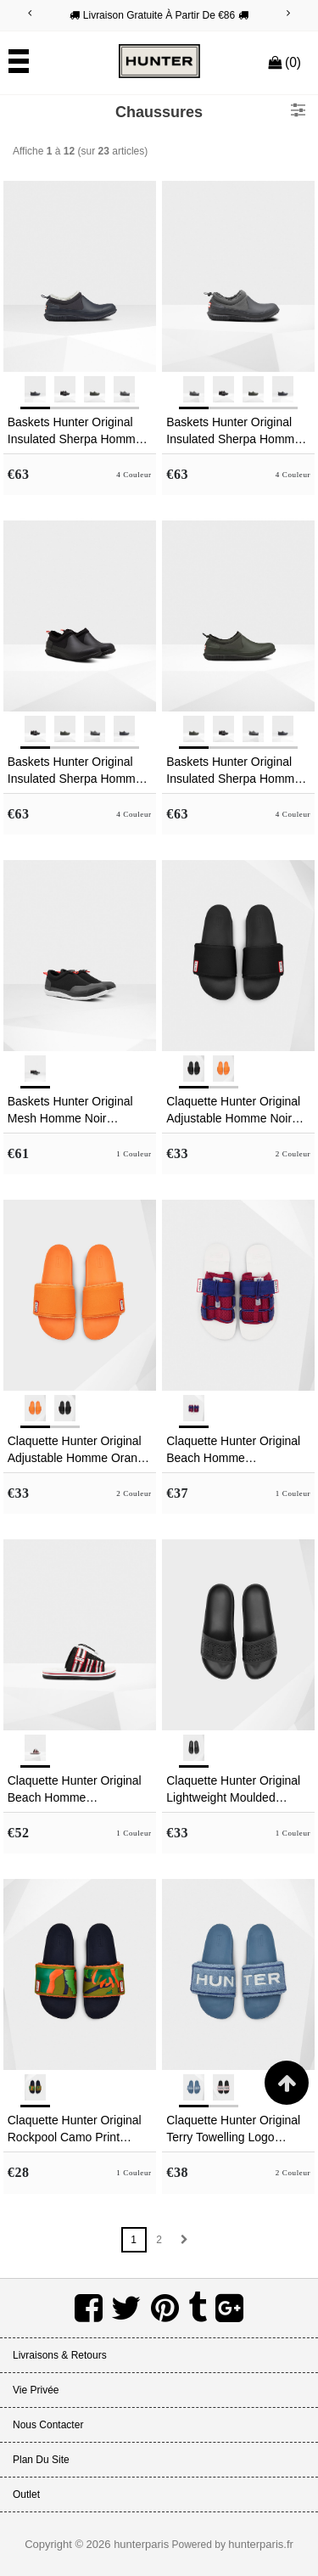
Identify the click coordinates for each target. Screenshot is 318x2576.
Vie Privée (36, 2390)
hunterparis (141, 2544)
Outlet (26, 2494)
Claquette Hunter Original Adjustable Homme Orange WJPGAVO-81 (79, 1450)
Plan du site (41, 2460)
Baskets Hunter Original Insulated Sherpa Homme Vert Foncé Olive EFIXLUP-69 (233, 771)
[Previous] (29, 13)
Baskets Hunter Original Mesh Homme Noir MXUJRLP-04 (70, 1110)
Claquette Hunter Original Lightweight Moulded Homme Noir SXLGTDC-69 (238, 1790)
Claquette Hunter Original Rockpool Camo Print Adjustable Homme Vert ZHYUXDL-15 (75, 2129)
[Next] (288, 13)
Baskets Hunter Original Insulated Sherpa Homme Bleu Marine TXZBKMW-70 (79, 431)
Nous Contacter (48, 2425)
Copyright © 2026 (69, 2544)
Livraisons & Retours (60, 2355)
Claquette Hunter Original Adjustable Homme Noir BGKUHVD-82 (233, 1110)
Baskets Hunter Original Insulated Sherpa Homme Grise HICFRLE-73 (233, 431)
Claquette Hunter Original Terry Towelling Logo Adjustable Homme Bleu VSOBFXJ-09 (233, 2129)
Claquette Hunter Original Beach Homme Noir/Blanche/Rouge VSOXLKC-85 (75, 1790)
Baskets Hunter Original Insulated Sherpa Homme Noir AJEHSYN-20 (75, 771)
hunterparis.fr (260, 2544)
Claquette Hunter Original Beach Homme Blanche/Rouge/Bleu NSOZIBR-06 (233, 1450)
